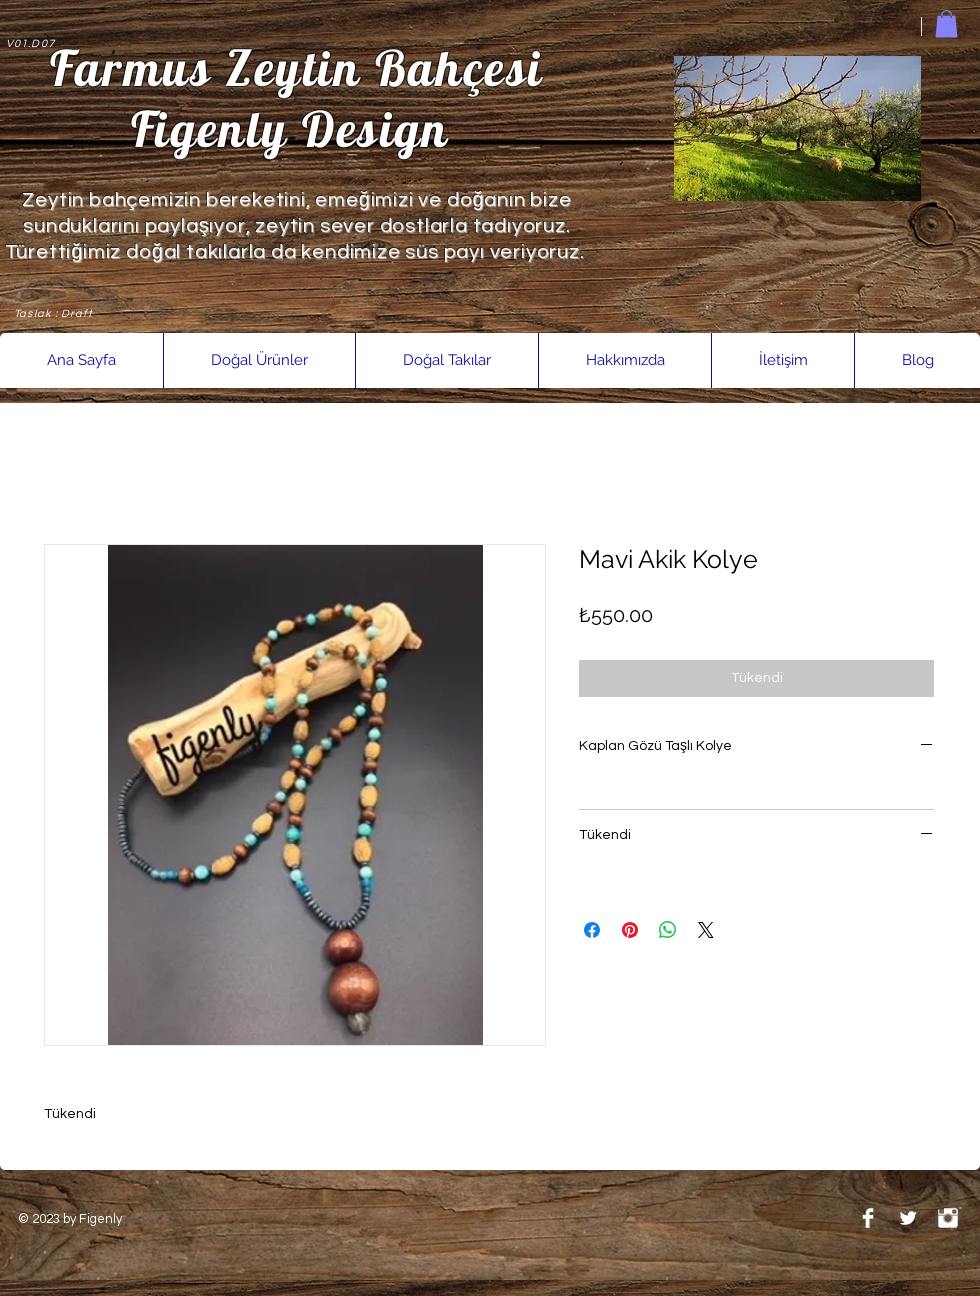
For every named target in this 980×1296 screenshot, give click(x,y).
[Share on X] (706, 930)
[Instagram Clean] (948, 1218)
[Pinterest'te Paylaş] (630, 930)
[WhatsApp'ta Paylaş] (668, 930)
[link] (946, 23)
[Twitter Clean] (908, 1218)
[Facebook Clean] (868, 1218)
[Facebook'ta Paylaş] (592, 930)
